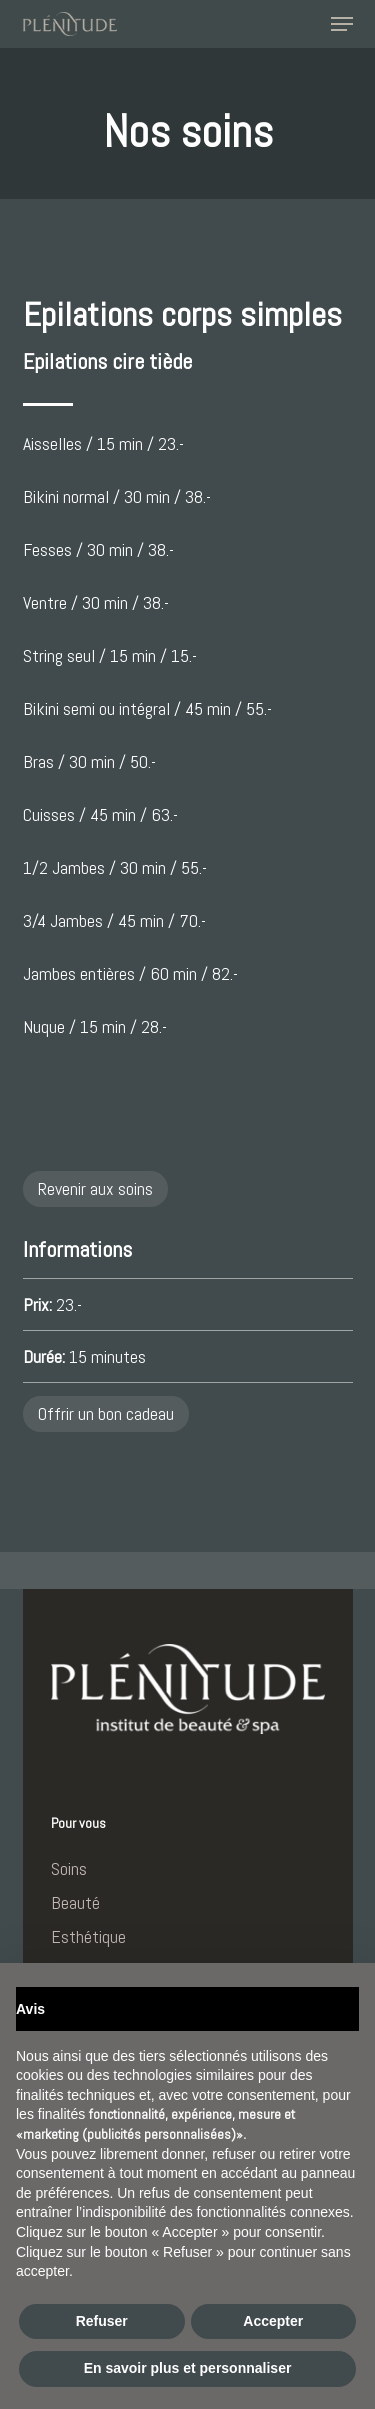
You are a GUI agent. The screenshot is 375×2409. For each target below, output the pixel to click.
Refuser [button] (102, 2321)
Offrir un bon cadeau (106, 1413)
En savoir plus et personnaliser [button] (188, 2368)
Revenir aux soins (95, 1188)
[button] (342, 24)
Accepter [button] (273, 2321)
